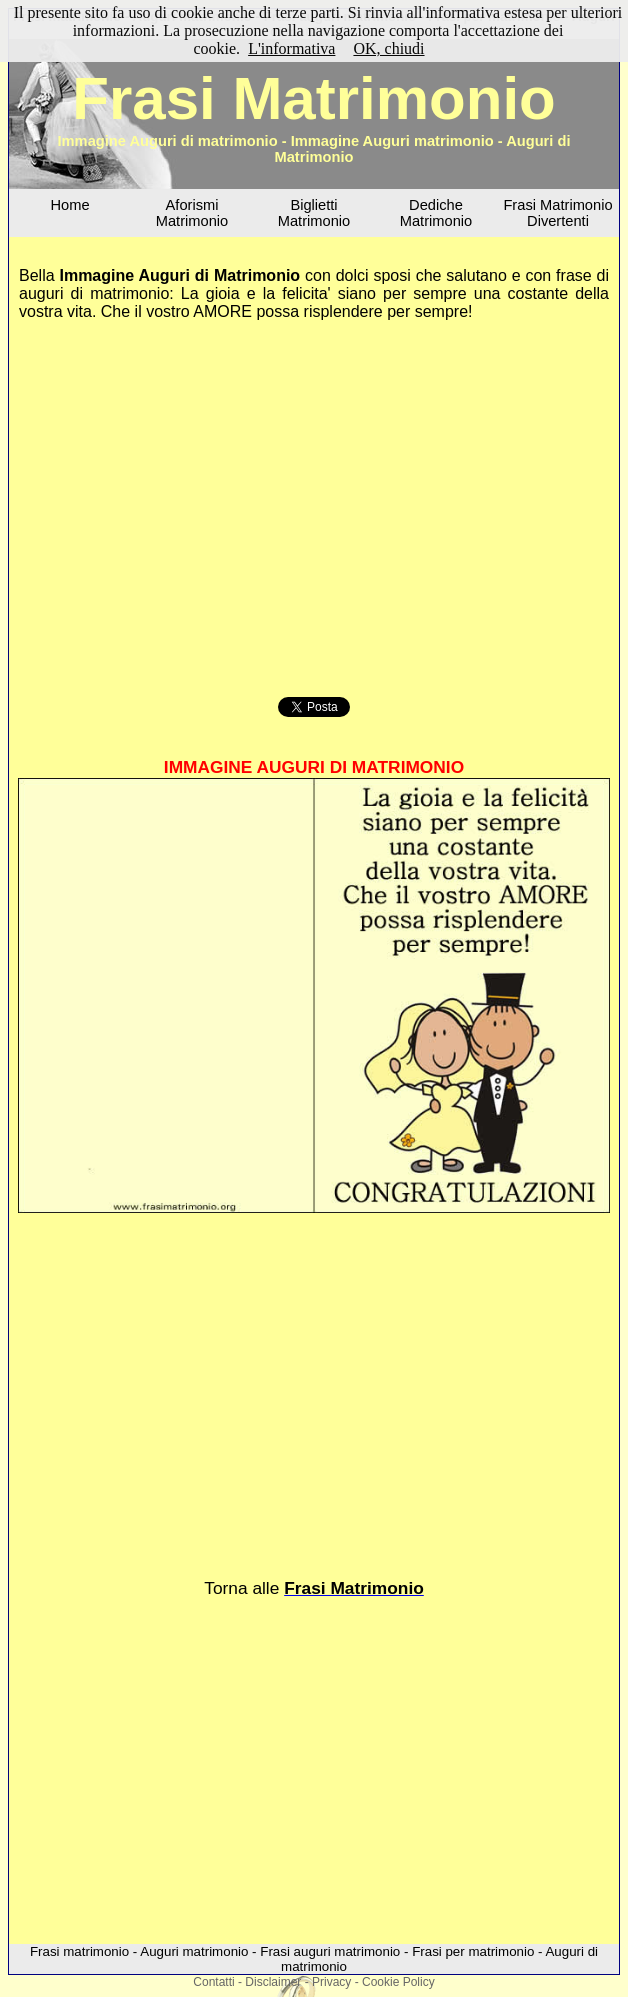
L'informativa (291, 48)
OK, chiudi (388, 48)
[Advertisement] (314, 506)
